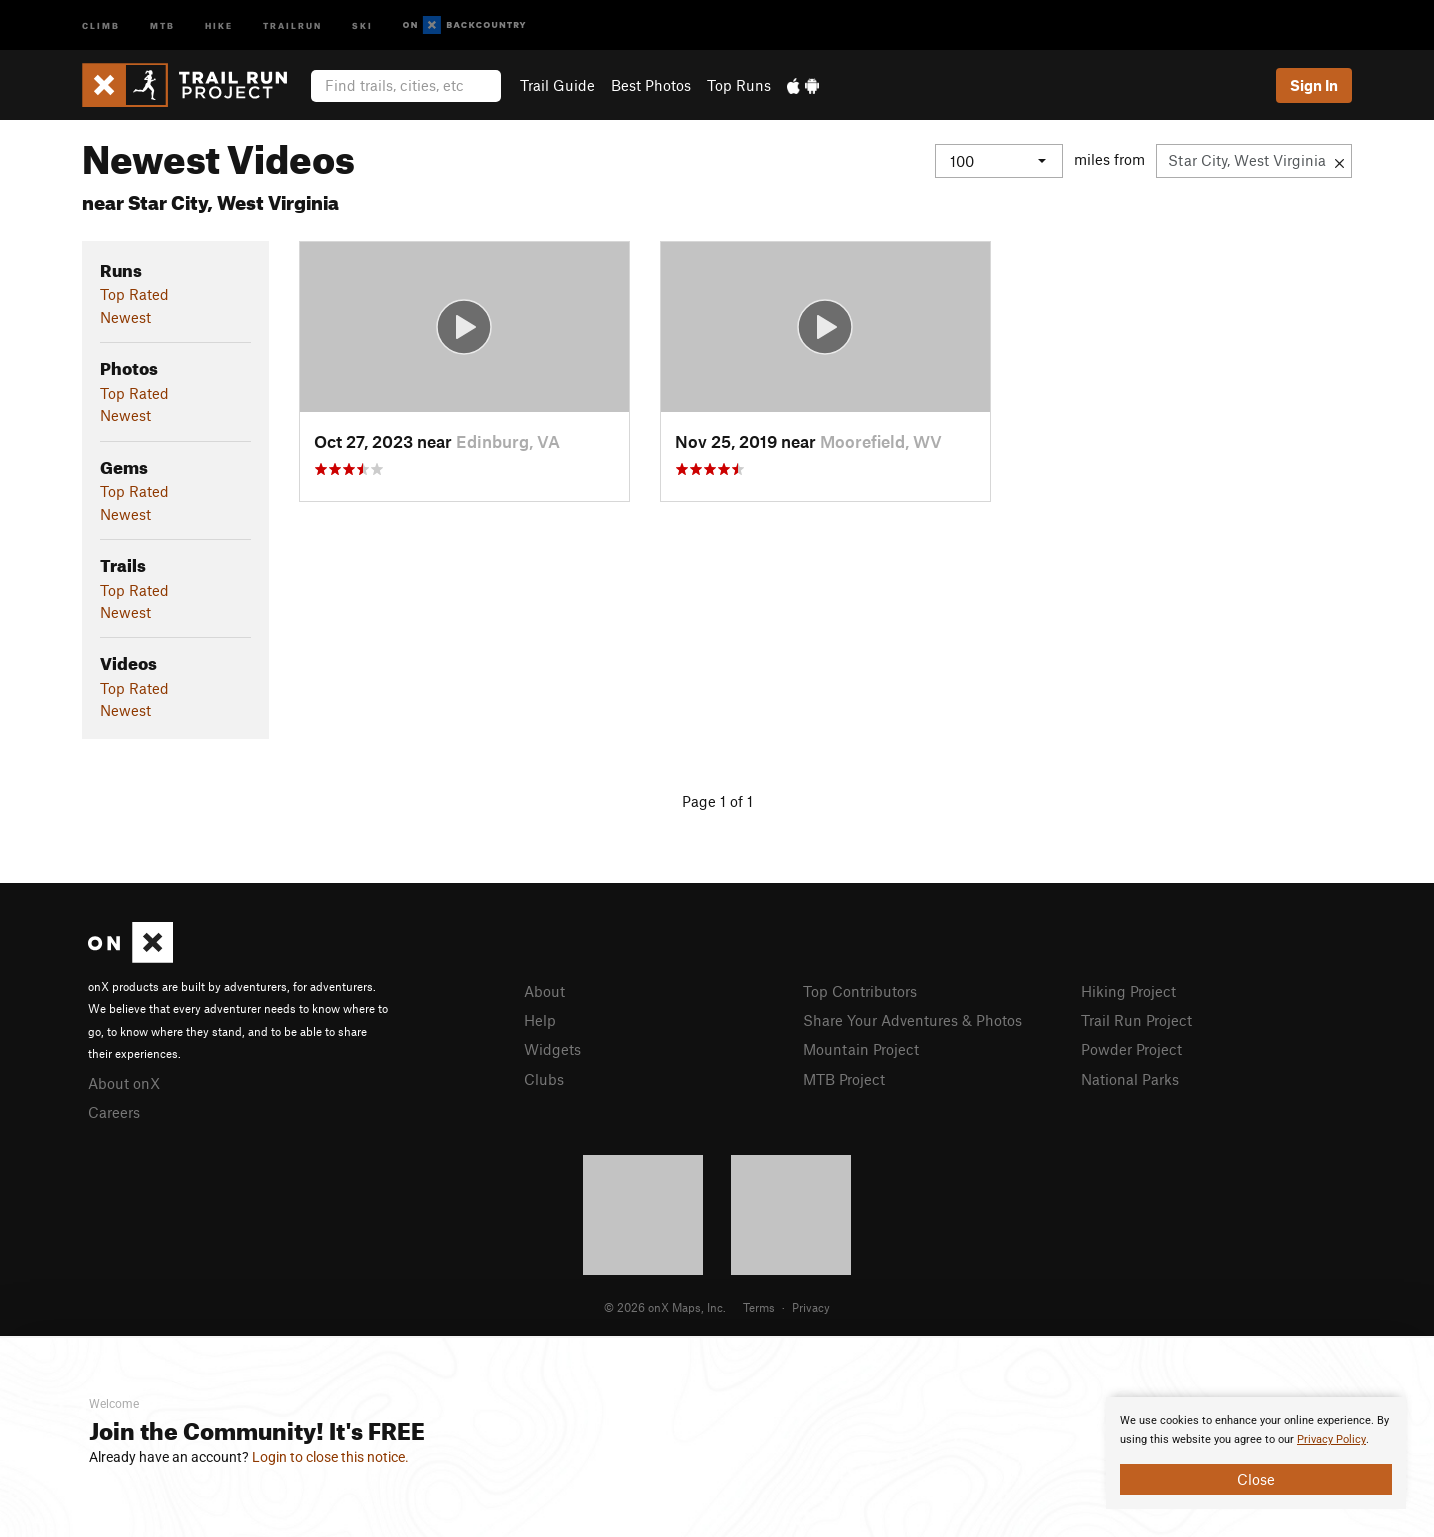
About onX (124, 1083)
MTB (162, 24)
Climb (101, 24)
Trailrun (292, 24)
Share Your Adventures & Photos (912, 1020)
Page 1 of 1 (717, 801)
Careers (114, 1112)
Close (1256, 1479)
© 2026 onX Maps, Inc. (665, 1307)
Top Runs (739, 85)
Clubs (544, 1079)
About (544, 991)
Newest (125, 317)
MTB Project (844, 1079)
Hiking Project (1128, 991)
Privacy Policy (1331, 1439)
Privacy (811, 1307)
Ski (362, 24)
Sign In (1314, 85)
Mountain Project (861, 1049)
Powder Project (1131, 1049)
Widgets (552, 1049)
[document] (1256, 1453)
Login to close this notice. (330, 1457)
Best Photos (651, 85)
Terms (759, 1307)
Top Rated (134, 294)
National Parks (1130, 1079)
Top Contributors (860, 991)
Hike (219, 24)
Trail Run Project (1136, 1020)
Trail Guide (557, 85)
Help (540, 1020)
